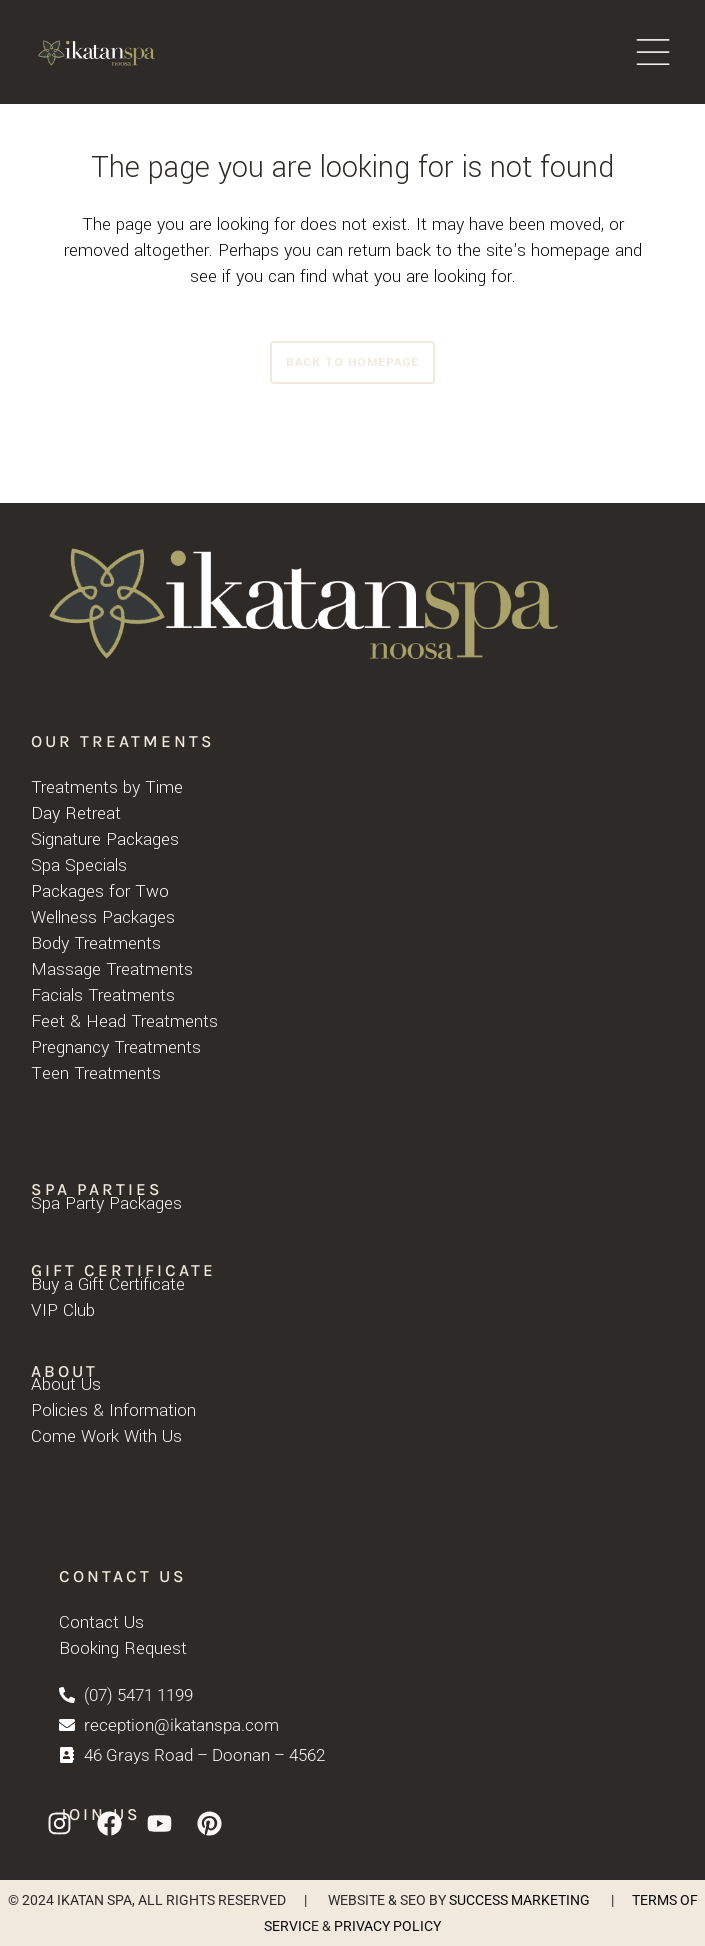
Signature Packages (105, 839)
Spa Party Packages (106, 1203)
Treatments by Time (107, 787)
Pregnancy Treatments (116, 1047)
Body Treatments (96, 943)
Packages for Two (100, 891)
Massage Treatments (112, 969)
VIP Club (63, 1310)
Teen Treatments (96, 1073)
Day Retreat (76, 813)
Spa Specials (79, 865)
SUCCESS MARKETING (519, 1900)
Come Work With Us (106, 1436)
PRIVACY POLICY (387, 1926)
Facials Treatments (103, 995)
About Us (66, 1384)
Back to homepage (352, 362)
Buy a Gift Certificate (108, 1284)
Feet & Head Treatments (124, 1021)
